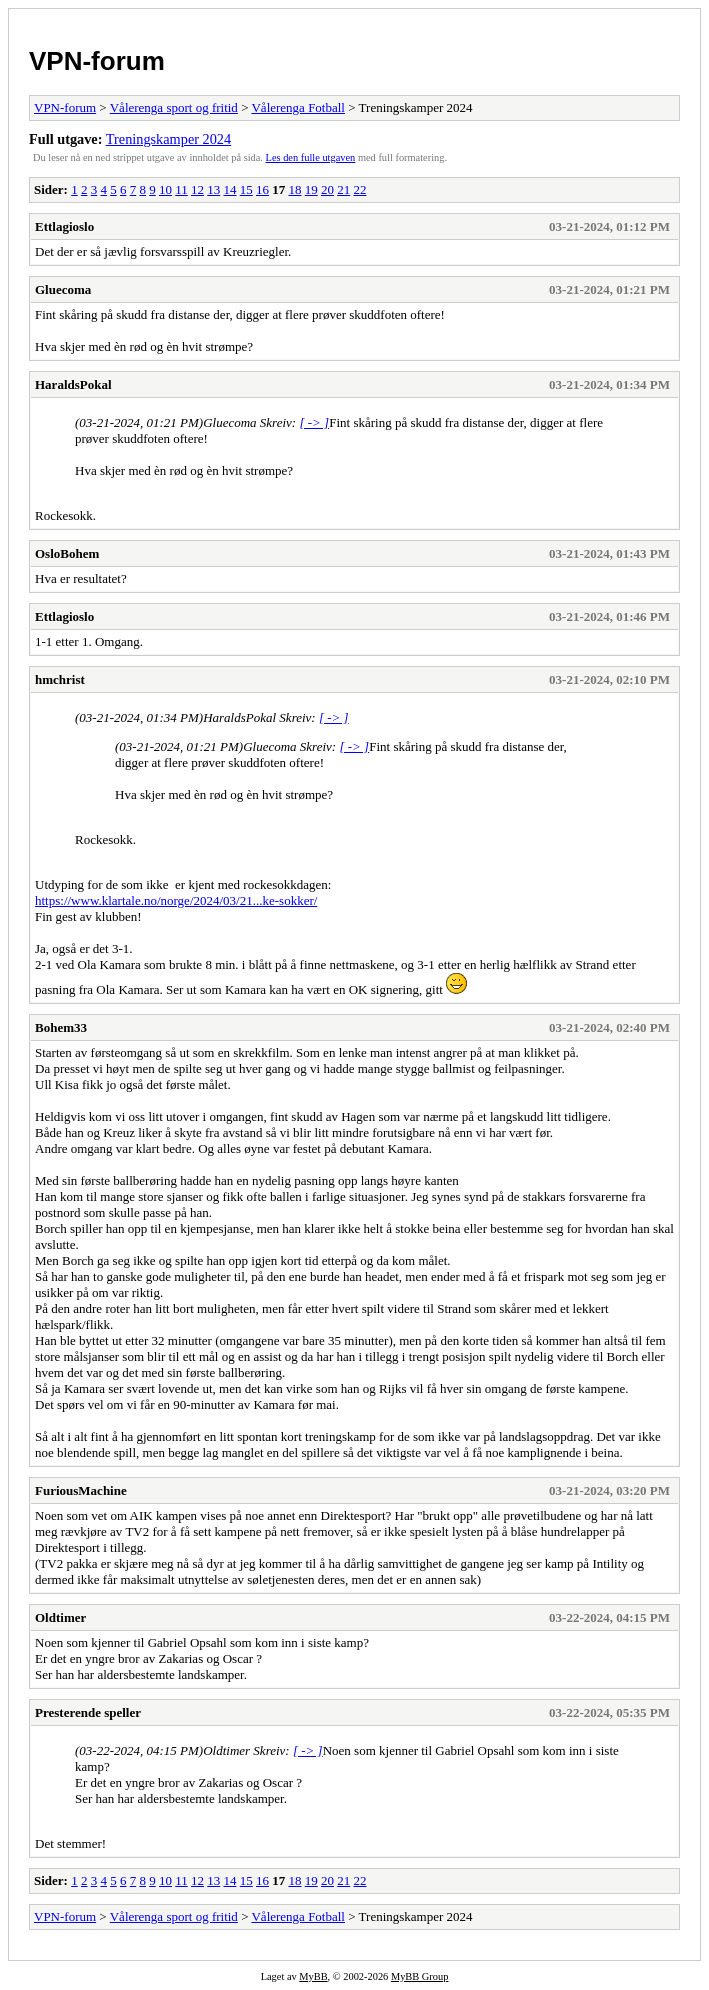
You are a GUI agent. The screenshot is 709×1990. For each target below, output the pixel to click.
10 (165, 189)
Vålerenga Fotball (298, 107)
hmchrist (60, 679)
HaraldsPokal (73, 384)
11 (181, 189)
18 (294, 189)
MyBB (313, 1976)
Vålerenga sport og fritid (174, 107)
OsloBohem (67, 553)
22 (359, 189)
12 (197, 189)
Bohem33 (61, 1027)
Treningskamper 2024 (168, 139)
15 (246, 189)
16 (262, 189)
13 (213, 189)
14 (229, 189)
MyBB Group (419, 1976)
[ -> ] (314, 422)
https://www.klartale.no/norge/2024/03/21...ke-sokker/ (176, 900)
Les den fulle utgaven (311, 157)
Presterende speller (88, 1712)
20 (327, 189)
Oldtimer (60, 1617)
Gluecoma (63, 289)
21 (343, 189)
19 (311, 189)
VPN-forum (97, 61)
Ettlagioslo (64, 226)
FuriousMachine (81, 1490)
